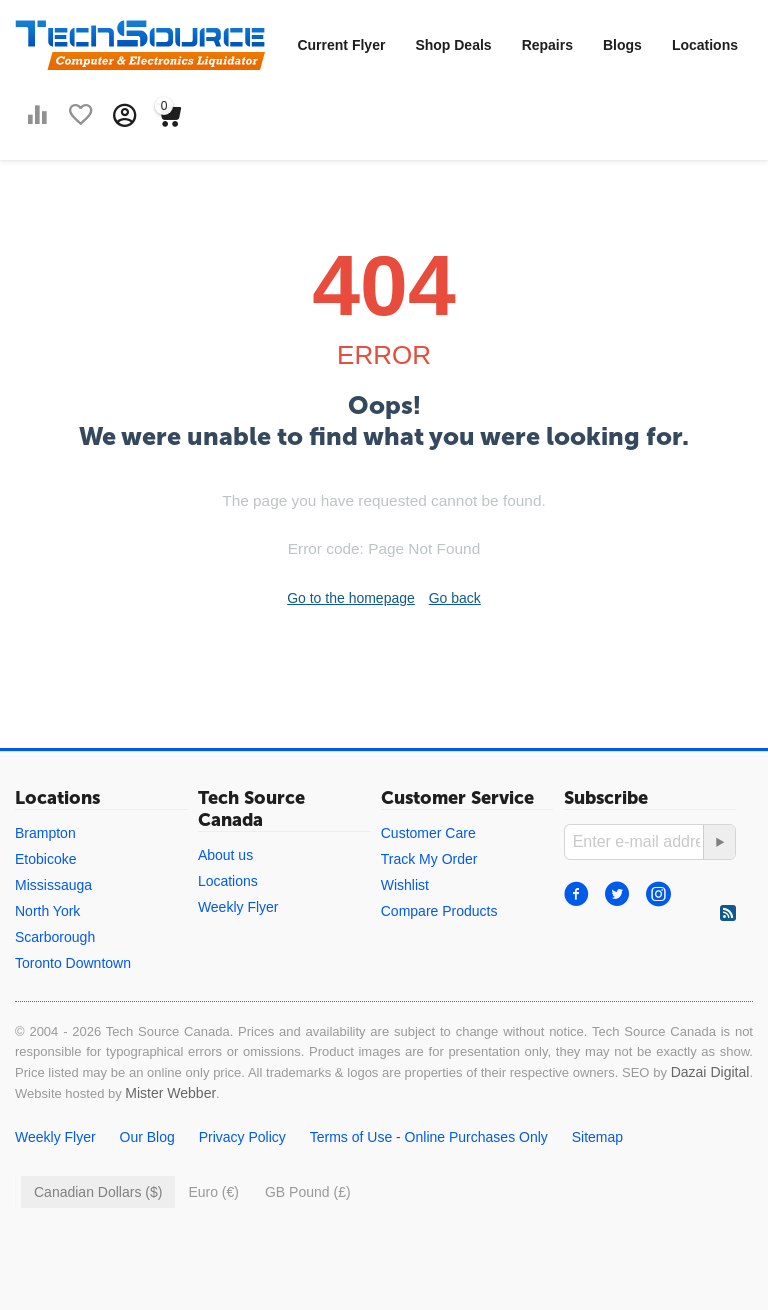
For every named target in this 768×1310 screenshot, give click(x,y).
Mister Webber (170, 1093)
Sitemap (597, 1137)
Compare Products (439, 911)
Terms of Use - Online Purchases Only (429, 1137)
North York (47, 911)
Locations (705, 45)
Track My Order (429, 859)
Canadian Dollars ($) (98, 1192)
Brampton (45, 833)
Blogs (622, 45)
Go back (455, 598)
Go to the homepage (351, 598)
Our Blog (147, 1137)
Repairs (547, 45)
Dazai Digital (710, 1072)
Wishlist (405, 885)
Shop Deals (453, 45)
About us (225, 855)
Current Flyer (341, 45)
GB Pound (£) (308, 1192)
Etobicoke (45, 859)
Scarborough (55, 937)
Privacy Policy (242, 1137)
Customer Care (428, 833)
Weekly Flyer (238, 907)
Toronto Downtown (73, 963)
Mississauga (53, 885)
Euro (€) (213, 1192)
